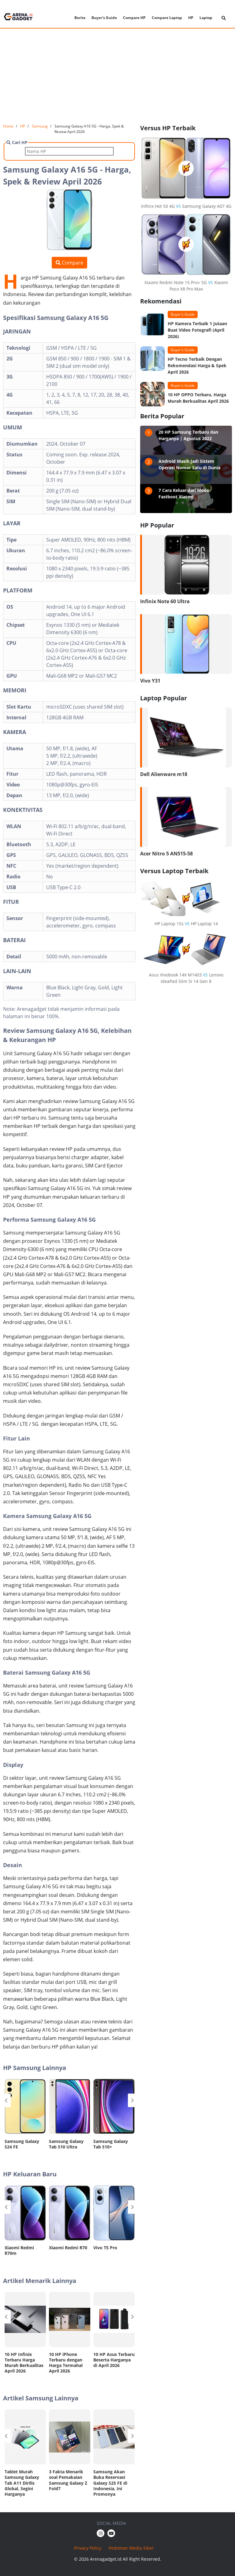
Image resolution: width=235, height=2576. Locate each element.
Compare (69, 262)
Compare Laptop (167, 17)
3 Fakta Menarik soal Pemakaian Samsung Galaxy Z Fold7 (68, 2480)
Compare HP (134, 17)
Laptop (206, 17)
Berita (79, 17)
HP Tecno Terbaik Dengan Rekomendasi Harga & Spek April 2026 (197, 365)
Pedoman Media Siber (131, 2548)
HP (190, 17)
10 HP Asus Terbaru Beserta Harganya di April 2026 (114, 2359)
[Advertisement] (117, 76)
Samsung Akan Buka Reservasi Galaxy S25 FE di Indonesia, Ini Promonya (110, 2483)
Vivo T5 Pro (105, 2248)
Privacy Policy (87, 2548)
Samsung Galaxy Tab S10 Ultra (66, 2144)
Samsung (40, 126)
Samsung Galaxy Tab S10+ (110, 2144)
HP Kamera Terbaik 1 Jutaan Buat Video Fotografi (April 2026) (197, 330)
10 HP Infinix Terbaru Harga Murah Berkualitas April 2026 (24, 2362)
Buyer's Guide (104, 17)
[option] (25, 2115)
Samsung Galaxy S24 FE (22, 2144)
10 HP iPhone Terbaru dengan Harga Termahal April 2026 (66, 2362)
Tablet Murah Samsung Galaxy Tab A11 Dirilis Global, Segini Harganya (22, 2483)
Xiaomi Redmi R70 (68, 2248)
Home (8, 126)
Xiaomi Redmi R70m (19, 2250)
